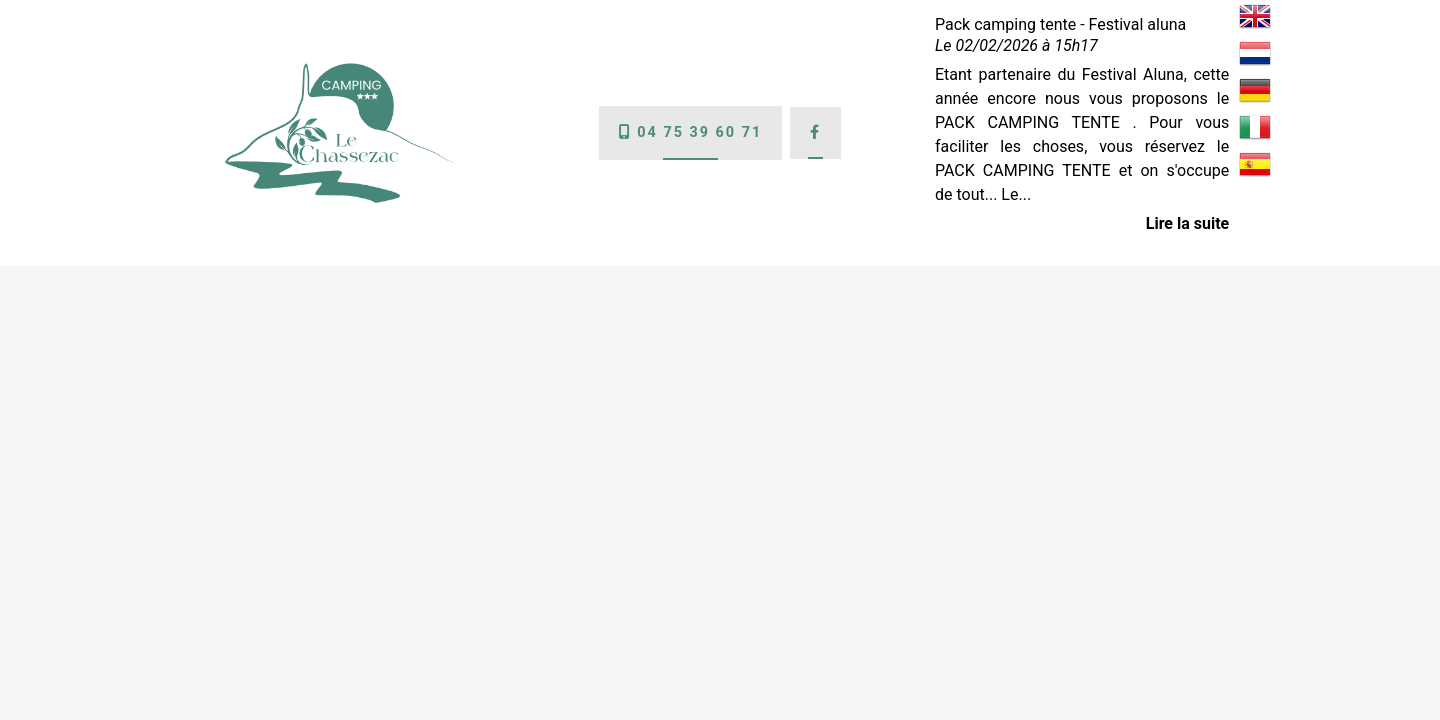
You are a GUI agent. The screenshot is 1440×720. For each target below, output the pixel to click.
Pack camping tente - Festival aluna (1060, 24)
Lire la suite (1187, 223)
